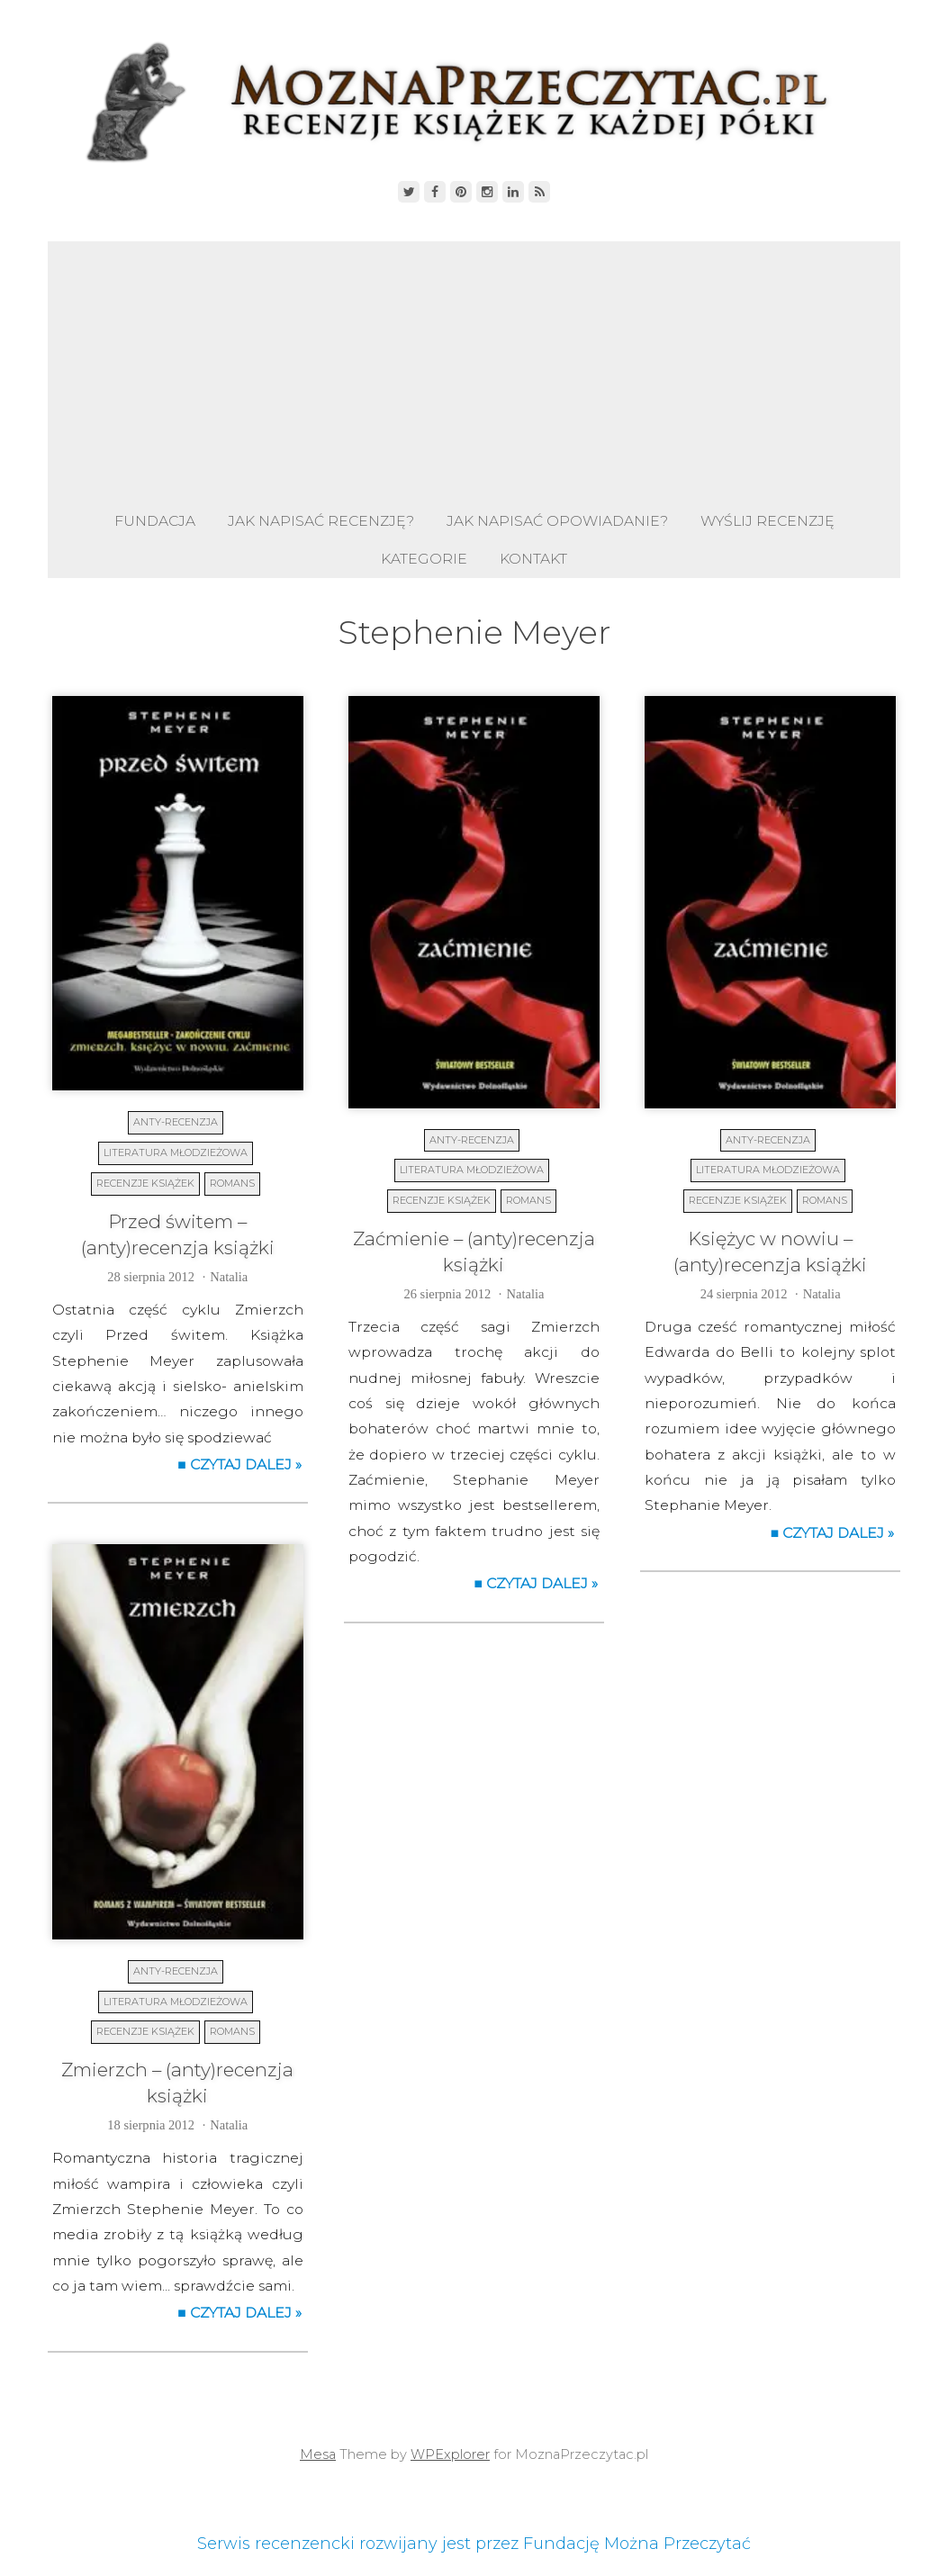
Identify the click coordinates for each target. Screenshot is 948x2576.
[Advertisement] (474, 367)
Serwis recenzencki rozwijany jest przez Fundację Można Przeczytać (474, 2543)
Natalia (229, 1277)
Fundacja (154, 520)
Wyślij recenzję (767, 520)
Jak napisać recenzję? (321, 520)
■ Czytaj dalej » (239, 1464)
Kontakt (533, 558)
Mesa (318, 2454)
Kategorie (424, 558)
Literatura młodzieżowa (176, 1152)
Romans (232, 1183)
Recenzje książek (145, 1183)
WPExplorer (450, 2454)
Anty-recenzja (175, 1122)
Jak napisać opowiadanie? (557, 520)
